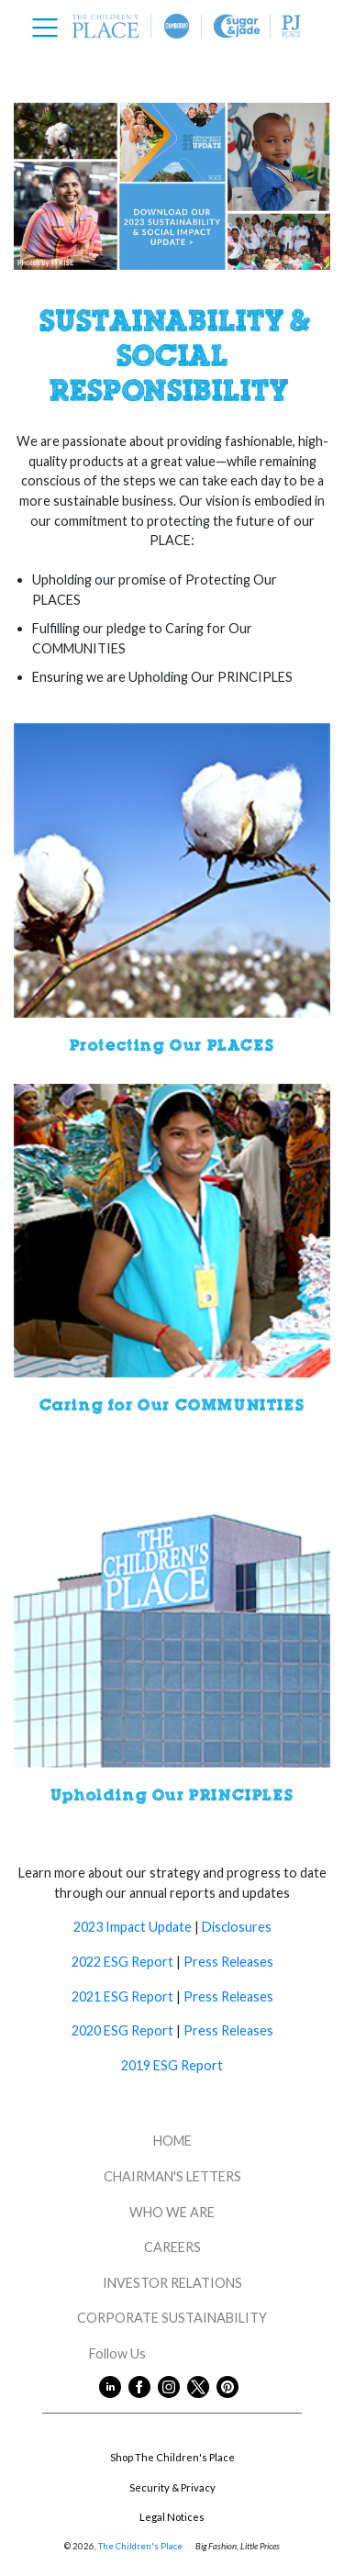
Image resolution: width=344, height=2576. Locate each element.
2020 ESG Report (122, 2030)
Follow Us (172, 2353)
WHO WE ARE (172, 2212)
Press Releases (228, 1961)
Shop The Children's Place (172, 2457)
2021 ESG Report (122, 1996)
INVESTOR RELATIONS (172, 2283)
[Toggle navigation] (50, 27)
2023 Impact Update (133, 1927)
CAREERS (172, 2247)
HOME (172, 2140)
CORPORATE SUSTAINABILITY (172, 2317)
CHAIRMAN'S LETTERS (172, 2176)
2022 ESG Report (124, 1961)
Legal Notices (172, 2517)
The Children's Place (140, 2546)
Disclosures (235, 1927)
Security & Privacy (172, 2487)
